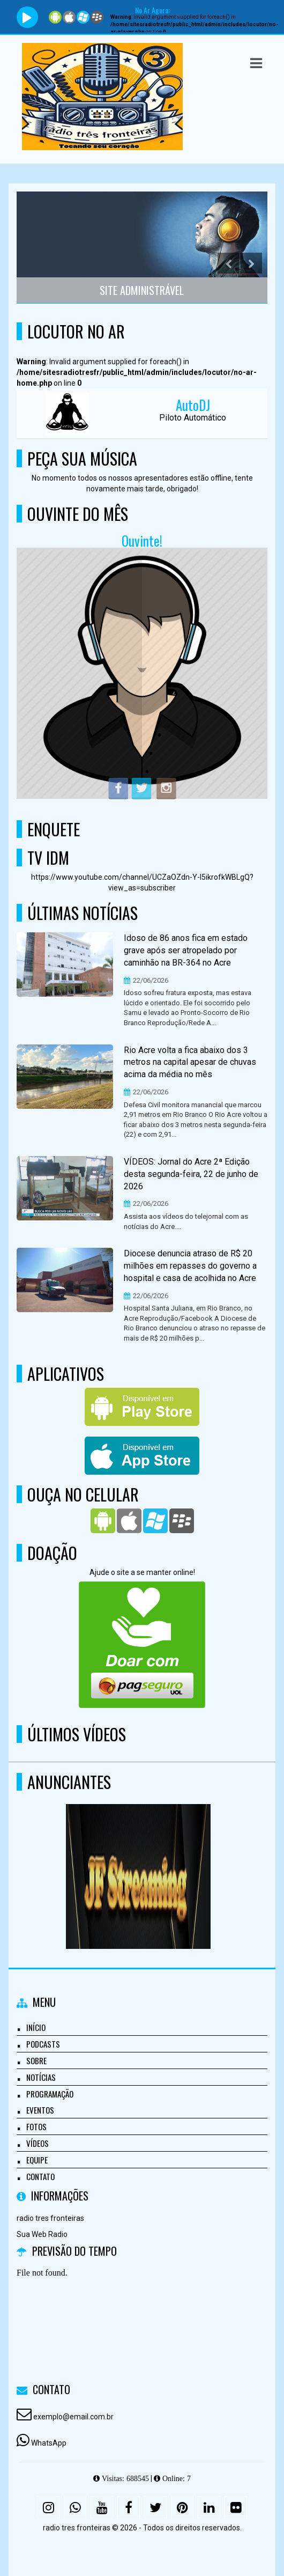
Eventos (40, 2110)
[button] (256, 63)
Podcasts (43, 2044)
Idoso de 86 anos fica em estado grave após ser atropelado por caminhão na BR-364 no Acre (186, 950)
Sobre (36, 2060)
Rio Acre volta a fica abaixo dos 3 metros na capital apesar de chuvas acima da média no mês (190, 1062)
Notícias (41, 2077)
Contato (40, 2176)
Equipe (37, 2160)
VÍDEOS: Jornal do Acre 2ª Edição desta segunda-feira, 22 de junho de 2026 (191, 1174)
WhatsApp (48, 2443)
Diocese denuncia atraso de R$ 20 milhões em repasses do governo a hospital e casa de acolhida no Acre (190, 1265)
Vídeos (37, 2143)
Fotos (36, 2126)
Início (36, 2027)
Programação (49, 2094)
